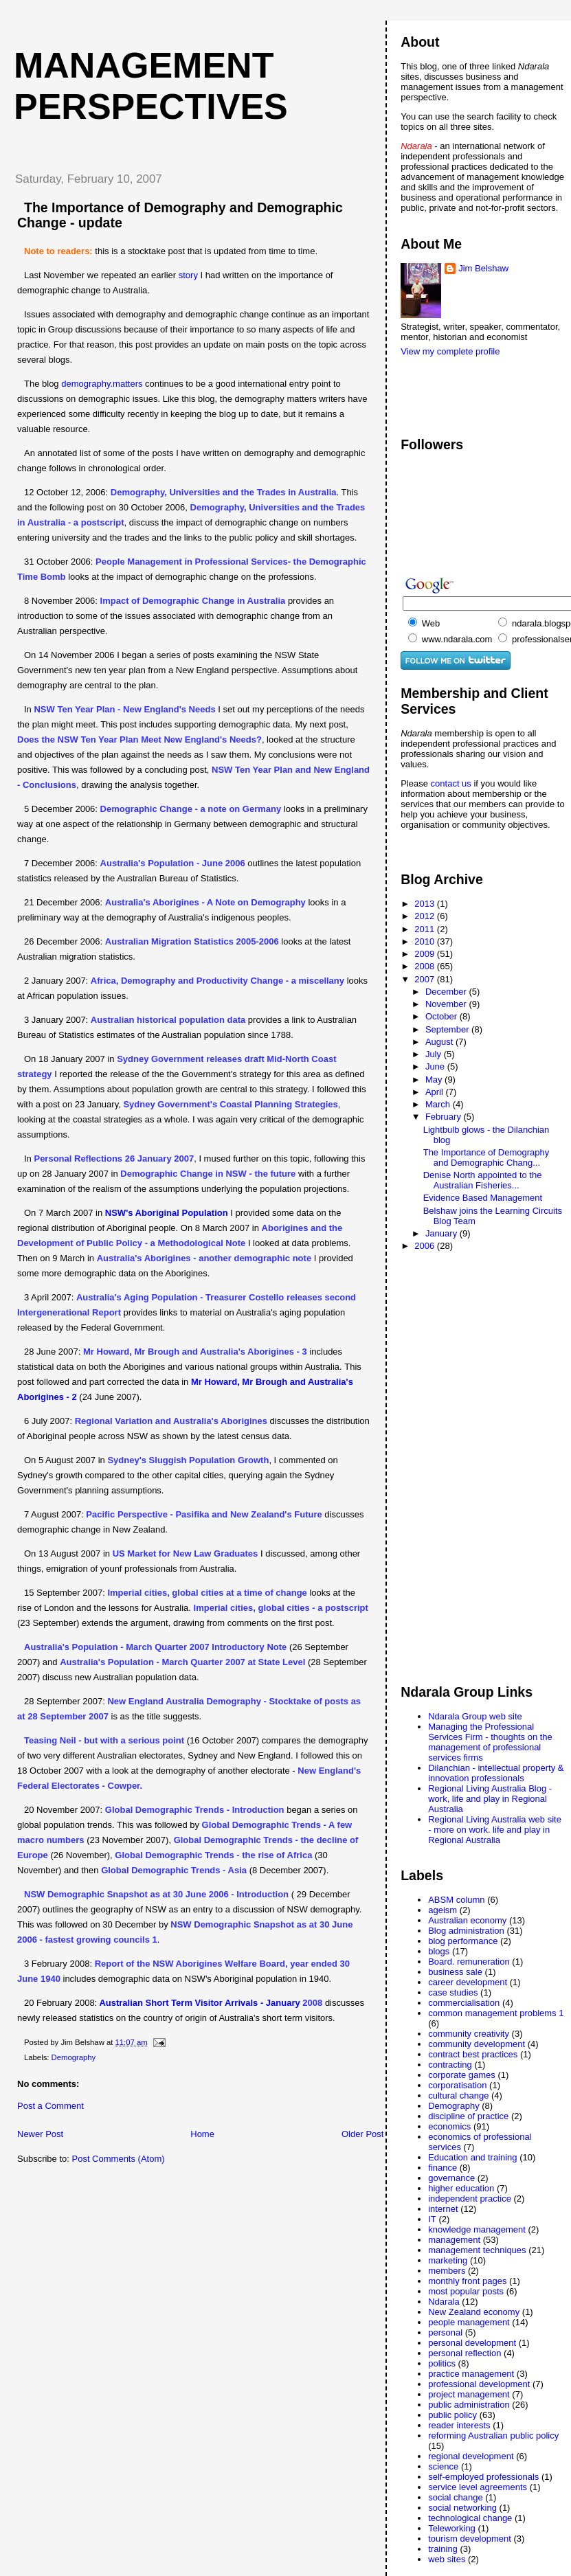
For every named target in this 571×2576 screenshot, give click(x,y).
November (447, 1004)
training (443, 2549)
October (442, 1016)
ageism (442, 1910)
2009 (425, 954)
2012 (425, 916)
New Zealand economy (473, 2312)
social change (455, 2497)
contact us (452, 783)
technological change (470, 2518)
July (434, 1054)
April (435, 1092)
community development (476, 2044)
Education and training (472, 2157)
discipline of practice (468, 2116)
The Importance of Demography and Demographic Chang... (486, 1157)
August (440, 1042)
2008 (425, 966)
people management (469, 2322)
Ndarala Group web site (475, 1716)
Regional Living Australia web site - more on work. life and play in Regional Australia (494, 1829)
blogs (438, 1951)
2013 (425, 904)
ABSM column (456, 1900)
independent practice (469, 2198)
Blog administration (466, 1930)
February (444, 1116)
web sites (446, 2559)
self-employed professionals (483, 2477)
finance (442, 2167)
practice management (471, 2374)
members (446, 2271)
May (435, 1079)
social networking (462, 2507)
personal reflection (464, 2353)
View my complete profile (450, 351)
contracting (450, 2064)
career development (467, 1982)
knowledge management (477, 2229)
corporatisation (457, 2085)
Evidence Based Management (482, 1198)
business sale (455, 1972)
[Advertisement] (456, 390)
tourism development (469, 2538)
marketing (447, 2260)
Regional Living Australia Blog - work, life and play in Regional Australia (490, 1798)
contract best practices (472, 2054)
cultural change (458, 2095)
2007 (425, 979)
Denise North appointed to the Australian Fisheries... (482, 1180)
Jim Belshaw (483, 268)
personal (445, 2332)
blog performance (462, 1941)
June (436, 1066)
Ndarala (444, 2301)
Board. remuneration (469, 1961)
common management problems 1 (495, 2013)
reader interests (459, 2425)
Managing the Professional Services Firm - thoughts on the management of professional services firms (490, 1742)
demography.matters (103, 384)
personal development (472, 2343)
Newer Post (40, 2134)
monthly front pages (467, 2281)
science (443, 2466)
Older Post (362, 2134)
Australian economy (467, 1920)
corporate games (461, 2075)
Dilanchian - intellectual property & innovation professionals (495, 1773)
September (448, 1029)
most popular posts (466, 2291)
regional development (470, 2456)
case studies (453, 1992)
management (454, 2240)
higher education (461, 2188)
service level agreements (477, 2487)
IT (432, 2219)
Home (202, 2134)
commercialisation (464, 2003)
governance (451, 2178)
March (439, 1104)
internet (443, 2209)
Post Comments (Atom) (118, 2159)
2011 (425, 929)
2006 (425, 1246)
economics (449, 2126)
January (442, 1233)
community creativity (468, 2034)
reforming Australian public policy (493, 2435)
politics (442, 2363)
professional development (479, 2384)
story (188, 275)
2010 (425, 941)
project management (469, 2394)
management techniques (477, 2250)
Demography (74, 2057)
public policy (452, 2415)
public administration (469, 2404)
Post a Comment (50, 2106)
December (447, 991)
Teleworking (451, 2528)
